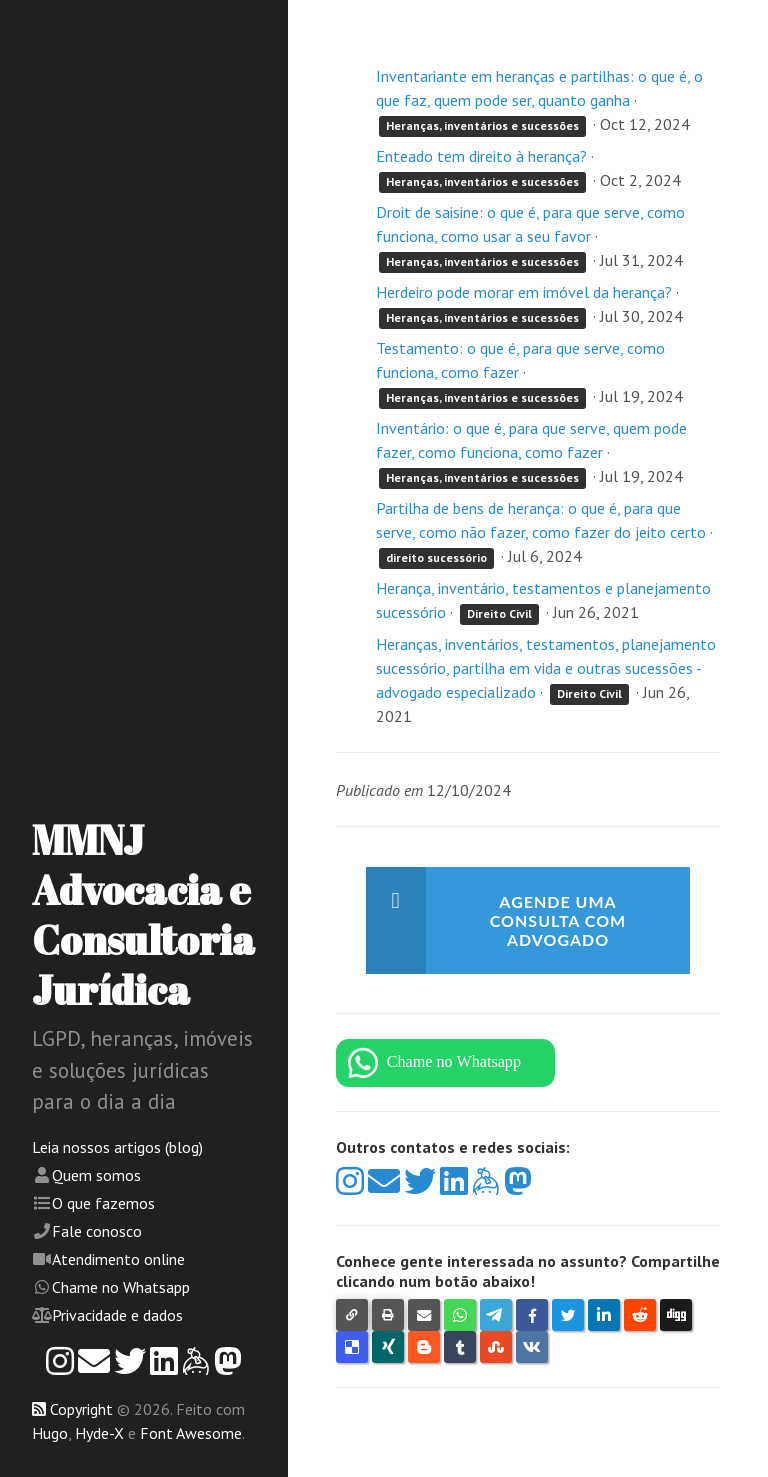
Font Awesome (191, 1433)
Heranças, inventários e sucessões (482, 125)
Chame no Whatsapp (121, 1287)
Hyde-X (99, 1433)
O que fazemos (103, 1203)
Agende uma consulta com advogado (558, 920)
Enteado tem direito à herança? (481, 156)
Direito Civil (499, 613)
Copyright (81, 1409)
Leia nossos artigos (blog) (117, 1147)
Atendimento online (118, 1259)
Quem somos (96, 1175)
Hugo (50, 1433)
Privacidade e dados (117, 1315)
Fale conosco (97, 1231)
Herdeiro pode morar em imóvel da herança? (524, 292)
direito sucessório (436, 557)
